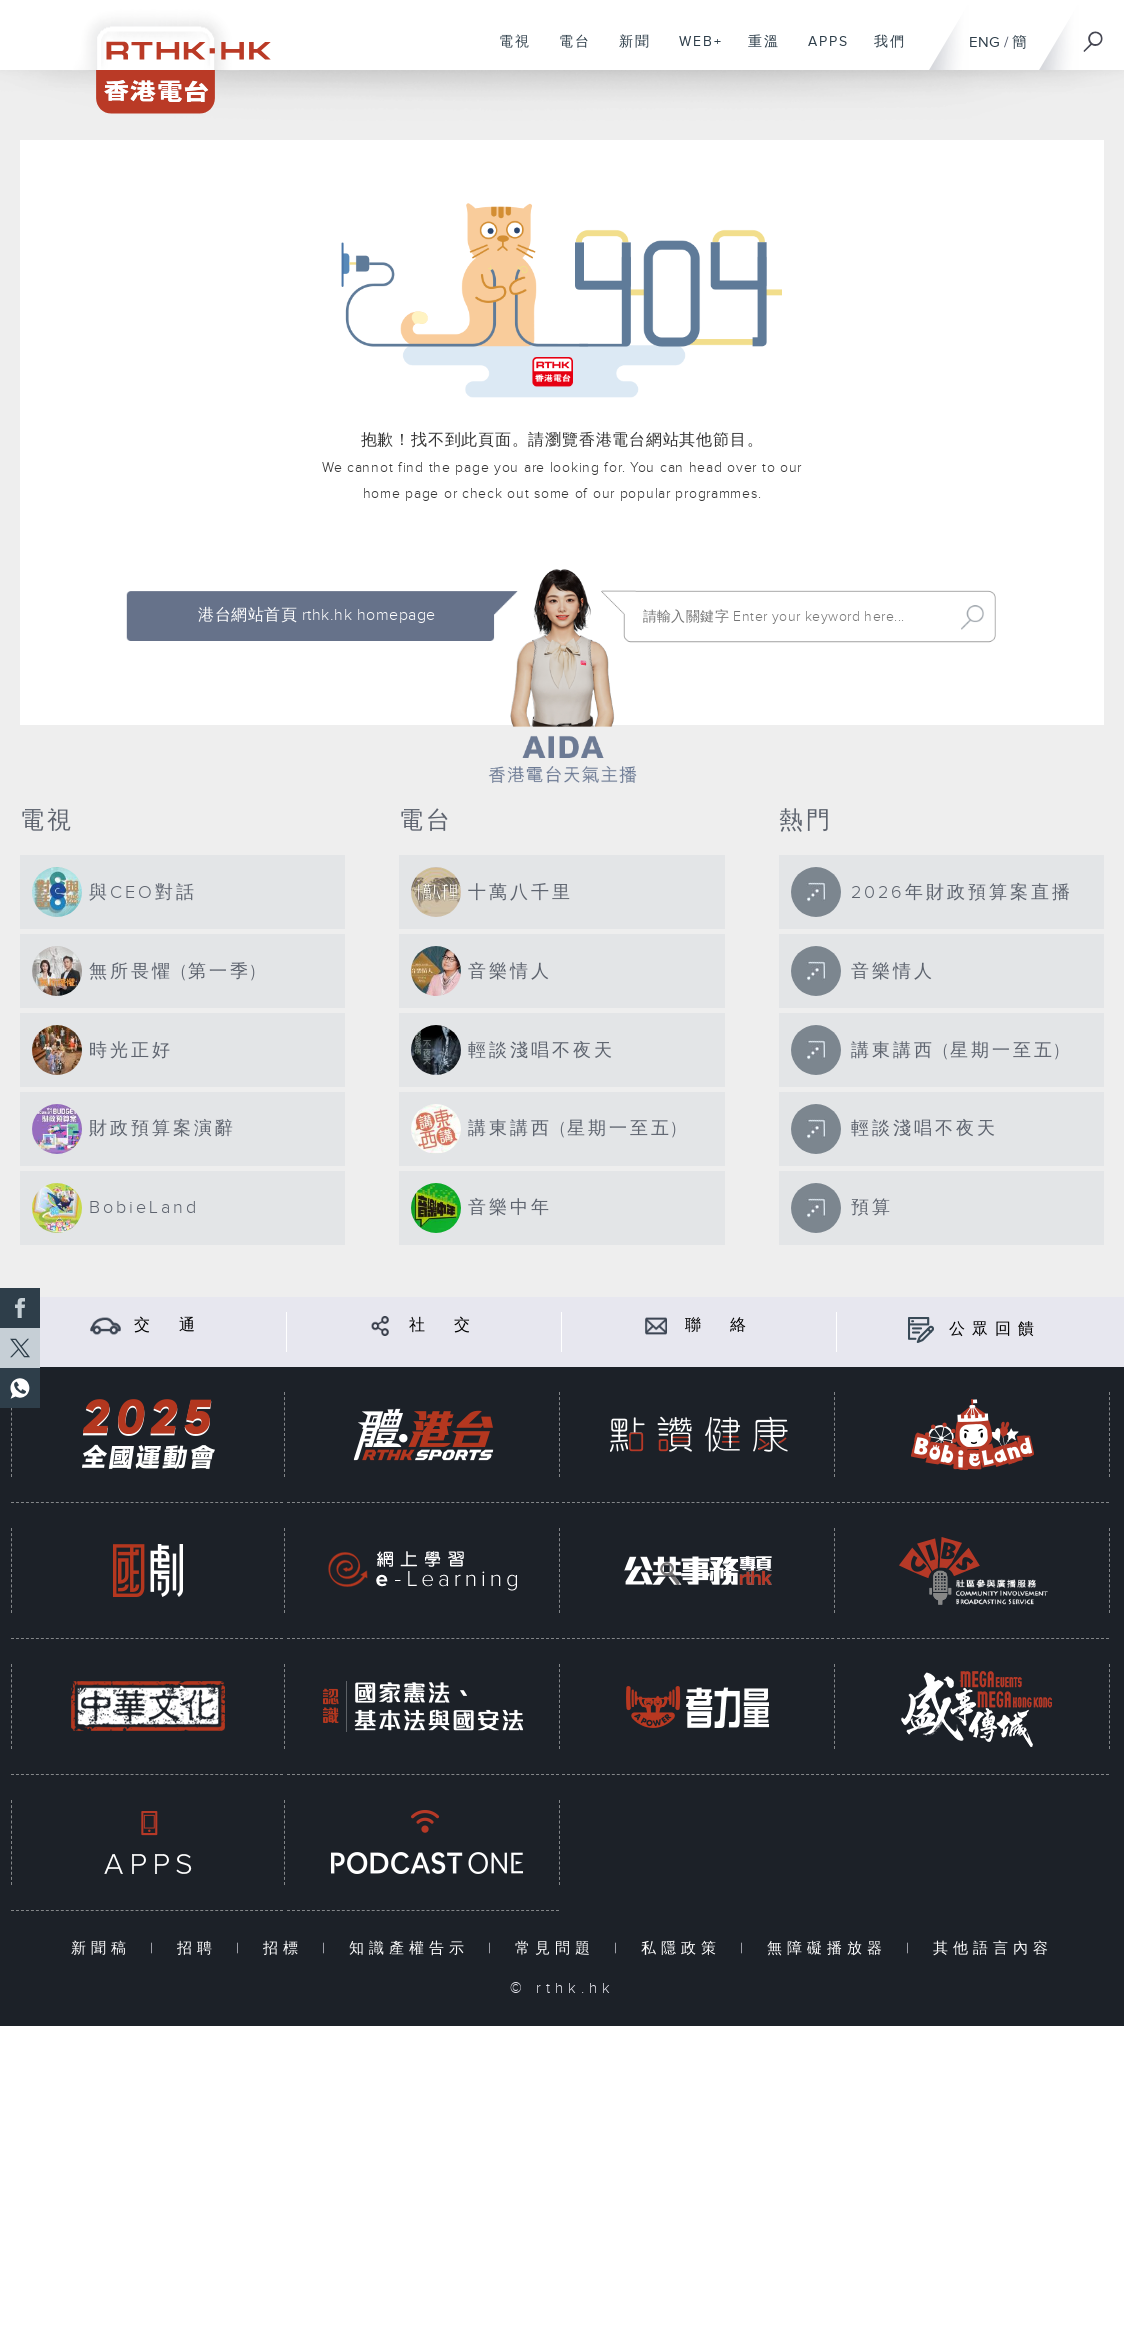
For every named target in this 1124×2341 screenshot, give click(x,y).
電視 (507, 52)
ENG (984, 42)
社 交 (443, 1325)
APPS (821, 52)
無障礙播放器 (831, 1948)
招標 (287, 1948)
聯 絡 (719, 1325)
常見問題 (559, 1948)
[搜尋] (1094, 35)
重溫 (756, 52)
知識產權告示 (413, 1948)
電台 (567, 52)
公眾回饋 (995, 1329)
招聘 (201, 1948)
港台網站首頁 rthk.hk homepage (316, 615)
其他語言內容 (993, 1948)
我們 (882, 52)
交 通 (168, 1325)
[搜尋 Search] (792, 617)
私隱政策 (685, 1948)
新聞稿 (105, 1948)
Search (972, 617)
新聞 (627, 52)
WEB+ (693, 52)
